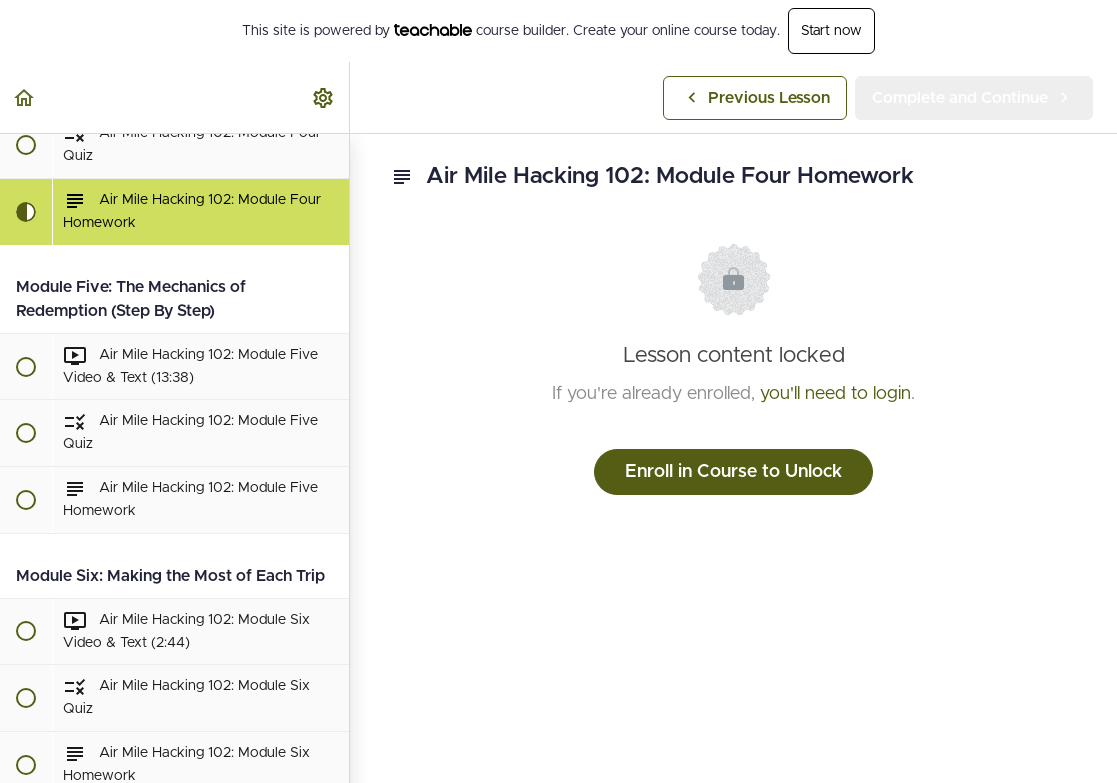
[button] (25, 97)
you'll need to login (835, 394)
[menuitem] (324, 97)
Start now (831, 31)
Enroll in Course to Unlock (733, 472)
